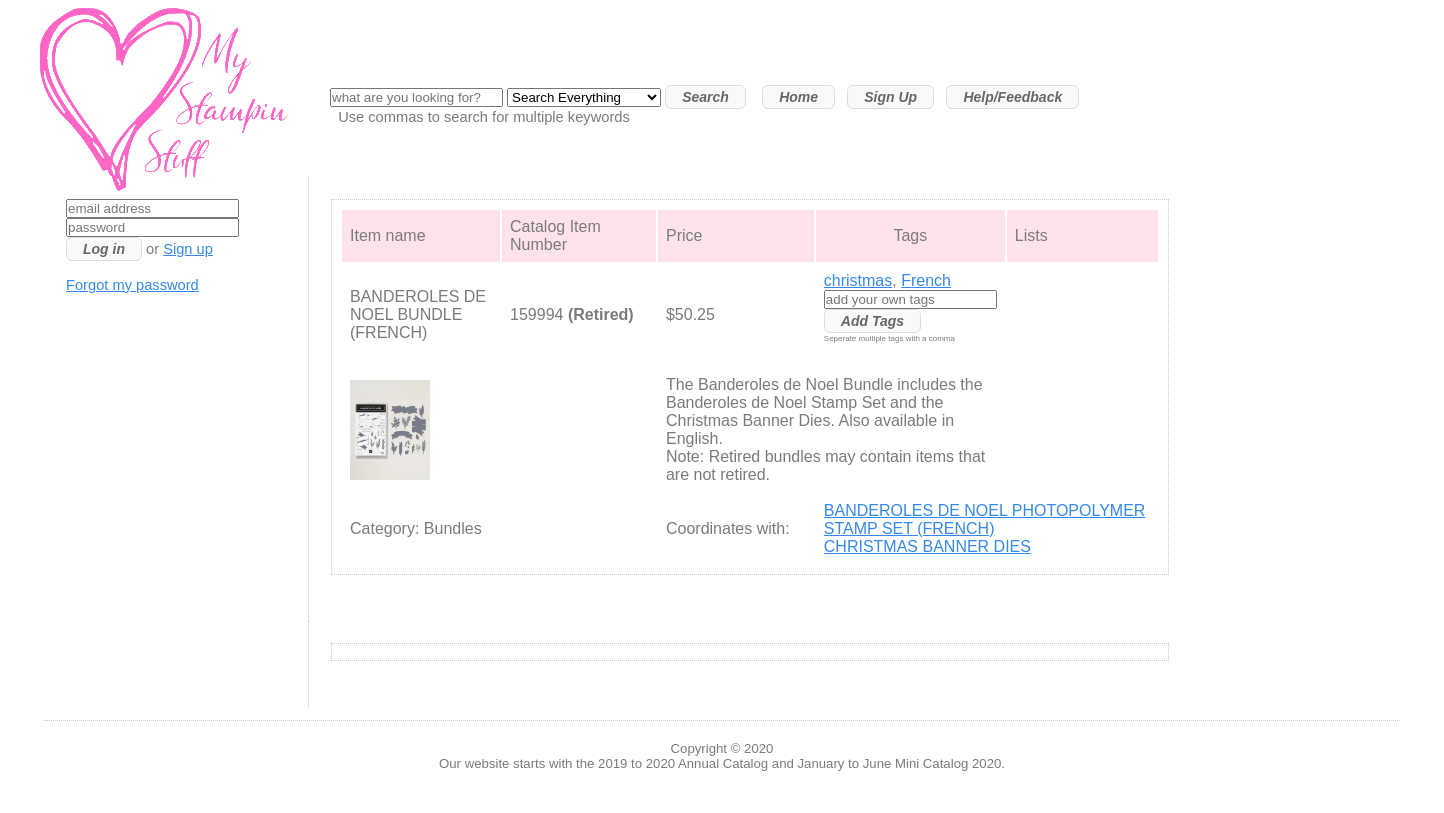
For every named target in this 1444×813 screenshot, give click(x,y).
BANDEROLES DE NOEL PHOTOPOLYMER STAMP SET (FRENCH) (985, 519)
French (926, 280)
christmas (858, 280)
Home (798, 97)
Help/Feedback (1012, 97)
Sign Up (890, 97)
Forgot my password (132, 285)
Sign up (188, 249)
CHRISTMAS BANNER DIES (927, 546)
